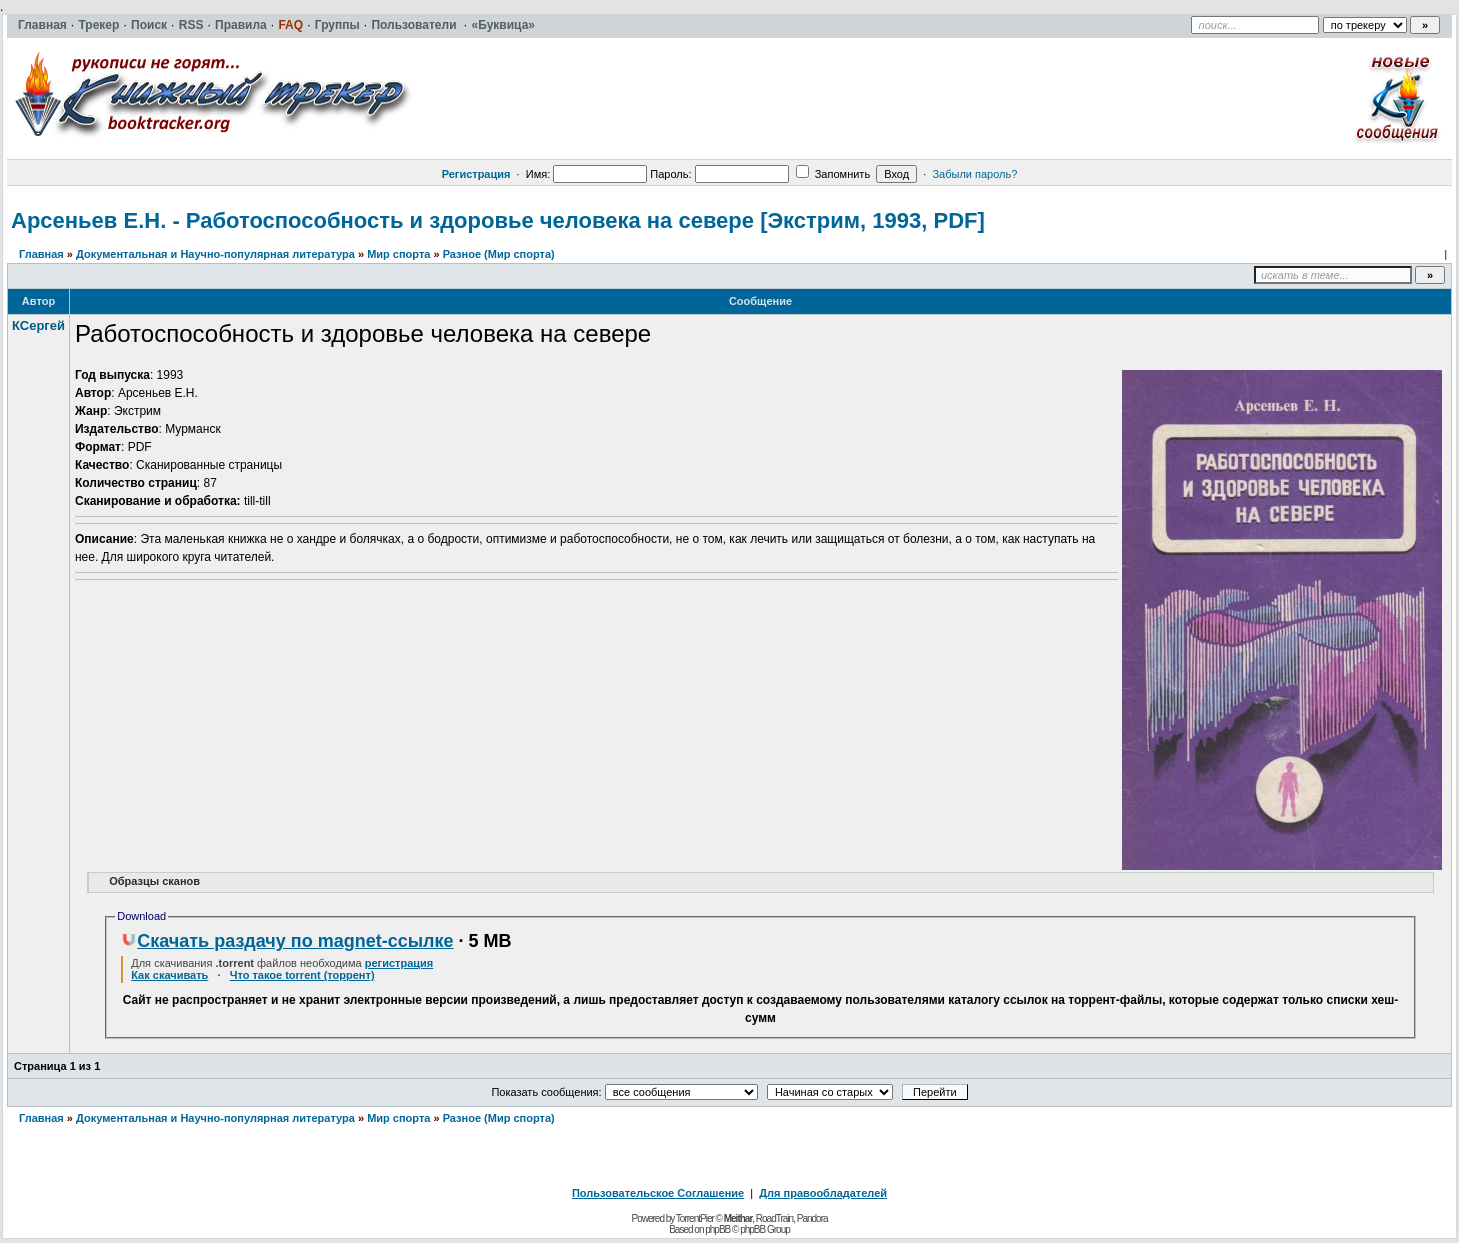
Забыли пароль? (974, 174)
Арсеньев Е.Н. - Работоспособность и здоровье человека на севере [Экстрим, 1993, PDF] (498, 220)
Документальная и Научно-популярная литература (215, 254)
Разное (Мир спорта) (499, 254)
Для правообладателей (823, 1193)
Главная (41, 254)
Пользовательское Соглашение (658, 1193)
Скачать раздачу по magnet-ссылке (287, 941)
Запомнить (833, 174)
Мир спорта (398, 254)
